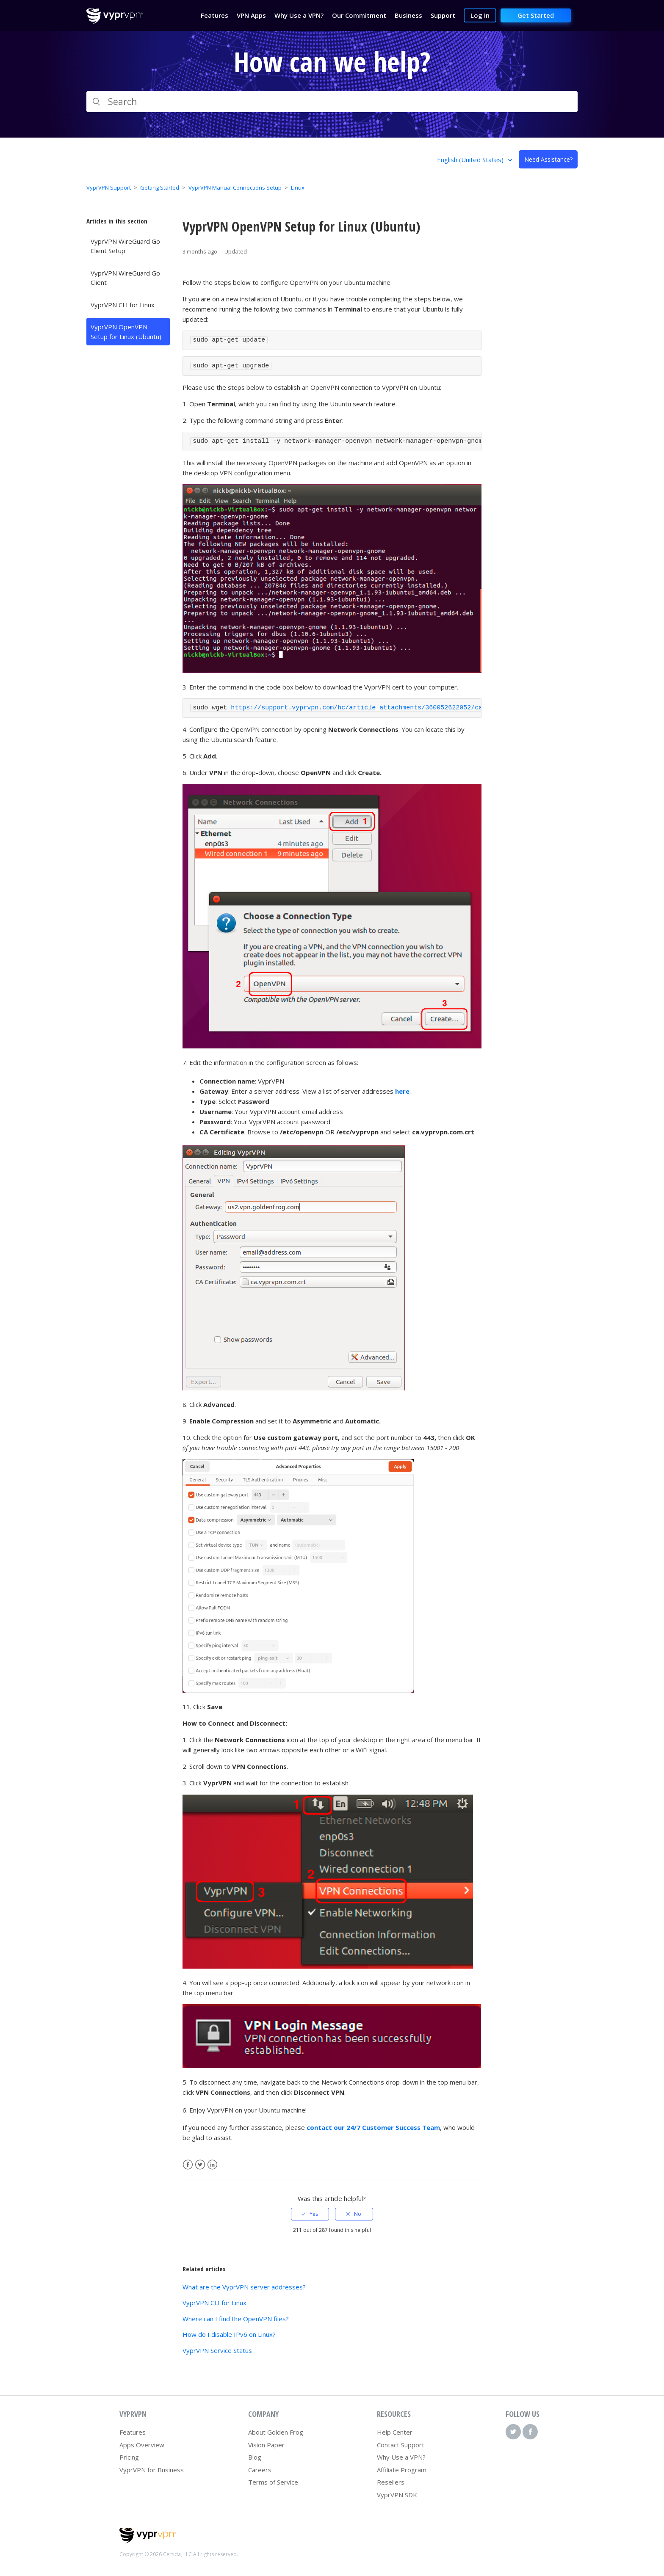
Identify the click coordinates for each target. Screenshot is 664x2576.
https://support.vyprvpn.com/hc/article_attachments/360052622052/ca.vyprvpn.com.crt (387, 708)
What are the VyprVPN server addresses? (244, 2287)
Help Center (394, 2432)
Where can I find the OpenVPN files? (236, 2318)
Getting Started (159, 187)
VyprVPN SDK (397, 2495)
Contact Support (400, 2445)
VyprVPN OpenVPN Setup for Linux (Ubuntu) (126, 332)
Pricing (129, 2457)
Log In (480, 15)
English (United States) (471, 159)
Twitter (200, 2165)
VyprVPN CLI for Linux (123, 305)
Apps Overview (141, 2445)
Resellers (390, 2482)
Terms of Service (273, 2482)
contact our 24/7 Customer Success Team (373, 2127)
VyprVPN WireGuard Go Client (125, 278)
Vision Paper (266, 2445)
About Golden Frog (275, 2432)
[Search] (332, 101)
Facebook (188, 2165)
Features (132, 2432)
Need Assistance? (548, 159)
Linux (297, 187)
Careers (259, 2470)
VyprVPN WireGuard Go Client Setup (125, 246)
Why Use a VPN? (401, 2457)
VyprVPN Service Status (217, 2350)
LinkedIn (212, 2165)
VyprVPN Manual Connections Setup (235, 187)
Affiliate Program (401, 2470)
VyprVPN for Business (151, 2470)
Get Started (535, 15)
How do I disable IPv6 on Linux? (229, 2334)
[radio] (310, 2214)
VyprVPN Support (108, 187)
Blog (254, 2457)
